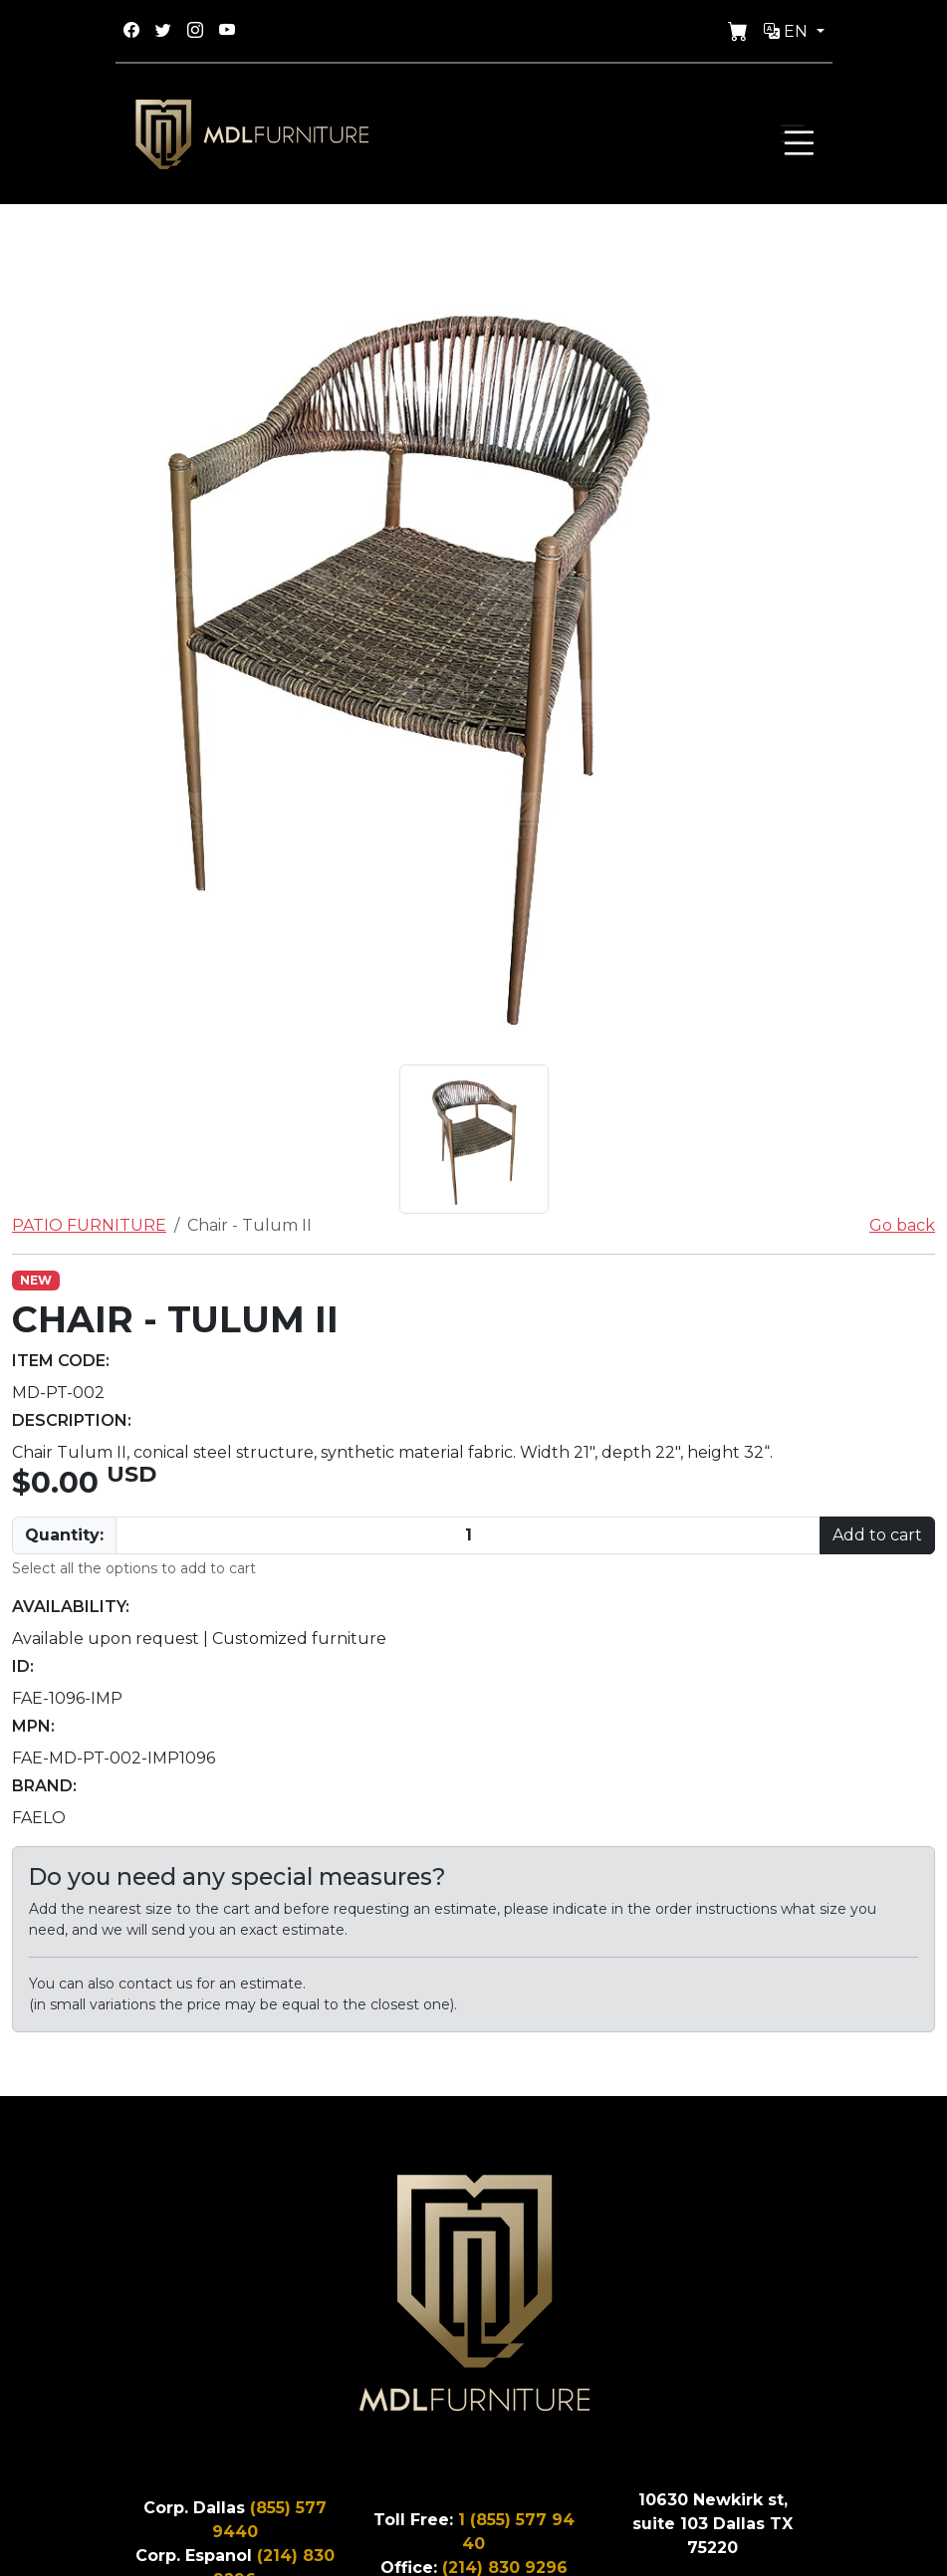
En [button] (788, 31)
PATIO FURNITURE (89, 1225)
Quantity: (64, 1534)
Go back (902, 1225)
